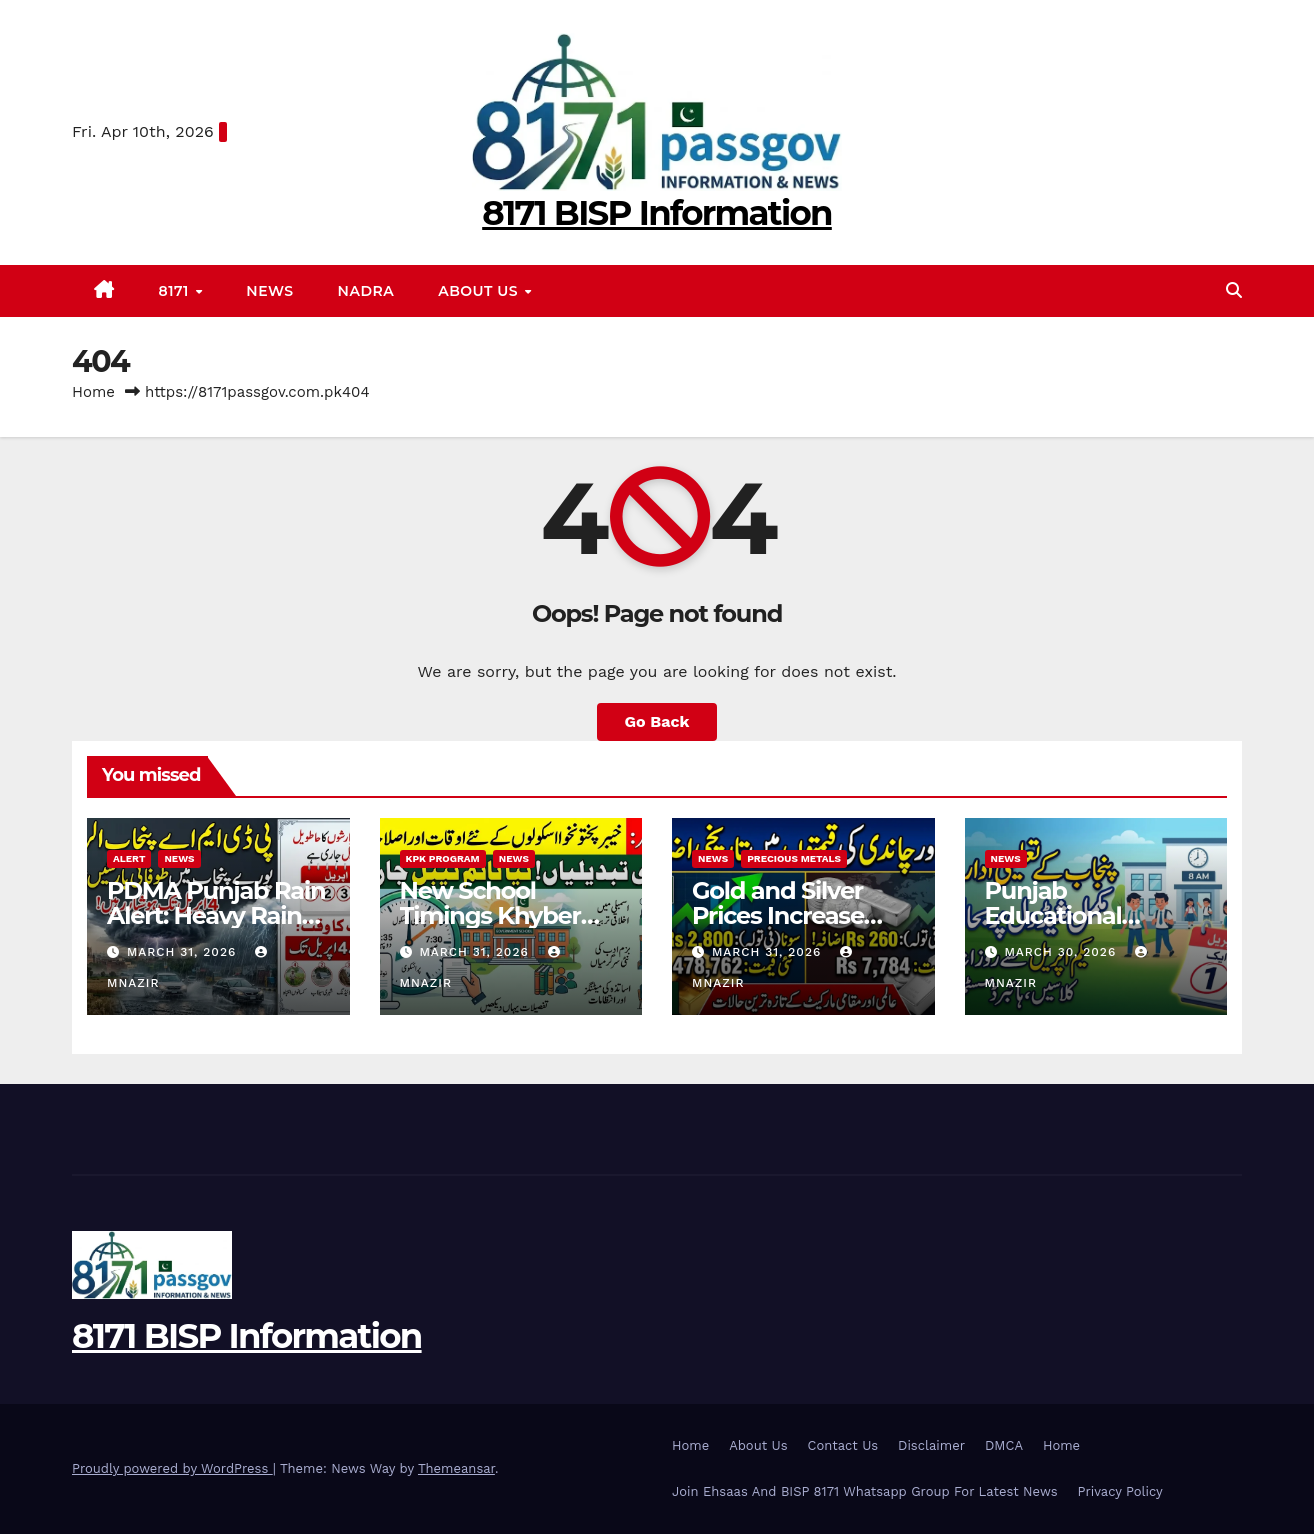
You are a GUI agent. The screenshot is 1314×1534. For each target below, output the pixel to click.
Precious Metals (794, 858)
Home (93, 392)
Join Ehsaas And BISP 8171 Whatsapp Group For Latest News (864, 1491)
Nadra (366, 291)
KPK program (443, 858)
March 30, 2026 (1062, 952)
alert (129, 858)
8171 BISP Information (657, 213)
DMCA (1004, 1445)
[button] (1234, 290)
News (269, 291)
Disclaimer (931, 1445)
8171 (176, 291)
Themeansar (456, 1468)
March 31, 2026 (184, 952)
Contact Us (843, 1445)
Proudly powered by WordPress (172, 1468)
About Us (480, 291)
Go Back (657, 721)
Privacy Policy (1119, 1491)
